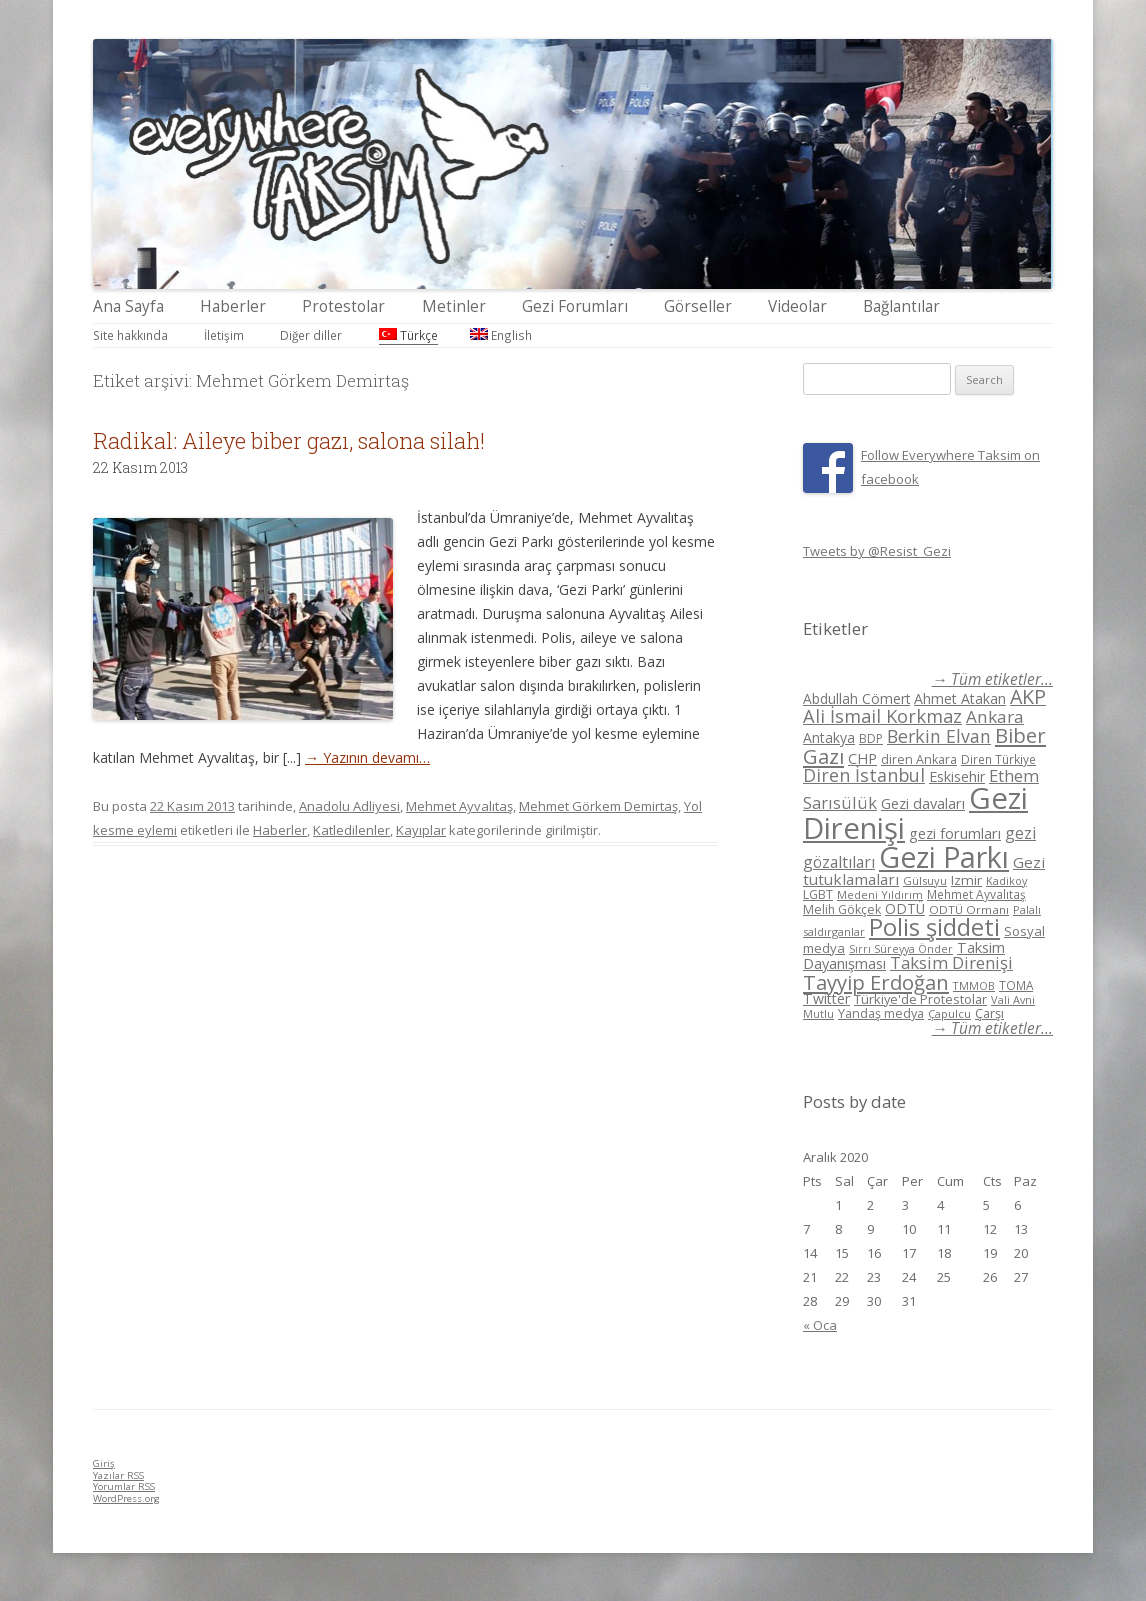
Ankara (995, 716)
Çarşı (989, 1013)
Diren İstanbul (864, 775)
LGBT (818, 894)
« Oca (820, 1325)
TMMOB (974, 985)
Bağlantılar (901, 306)
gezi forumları (955, 833)
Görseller (698, 306)
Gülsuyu (925, 880)
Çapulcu (949, 1013)
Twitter (826, 998)
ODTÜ (905, 908)
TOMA (1016, 985)
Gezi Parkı (944, 856)
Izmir (966, 880)
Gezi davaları (923, 803)
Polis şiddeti (934, 927)
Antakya (829, 737)
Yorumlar (124, 1486)
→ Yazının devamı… (367, 757)
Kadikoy (1006, 880)
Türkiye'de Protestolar (920, 999)
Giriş (104, 1463)
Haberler (233, 306)
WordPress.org (126, 1498)
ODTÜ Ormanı (969, 909)
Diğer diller (311, 335)
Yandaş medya (881, 1013)
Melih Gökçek (842, 909)
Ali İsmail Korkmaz (882, 716)
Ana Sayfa (128, 306)
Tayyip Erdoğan (876, 982)
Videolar (797, 306)
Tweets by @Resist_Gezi (877, 551)
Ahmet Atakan (960, 698)
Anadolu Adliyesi (349, 806)
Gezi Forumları (575, 306)
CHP (862, 758)
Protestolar (343, 306)
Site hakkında (130, 335)
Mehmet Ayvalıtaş (459, 806)
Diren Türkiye (998, 759)
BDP (871, 738)
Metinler (454, 306)
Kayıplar (421, 830)
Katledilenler (351, 830)
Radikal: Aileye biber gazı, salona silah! (289, 440)
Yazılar (118, 1475)
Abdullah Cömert (856, 698)
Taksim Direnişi (951, 962)
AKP (1028, 696)
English (501, 335)
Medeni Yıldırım (880, 894)
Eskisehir (957, 776)
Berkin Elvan (939, 736)
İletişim (224, 335)
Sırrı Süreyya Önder (901, 949)
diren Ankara (919, 759)
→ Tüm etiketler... (992, 679)
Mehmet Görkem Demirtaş (598, 806)
